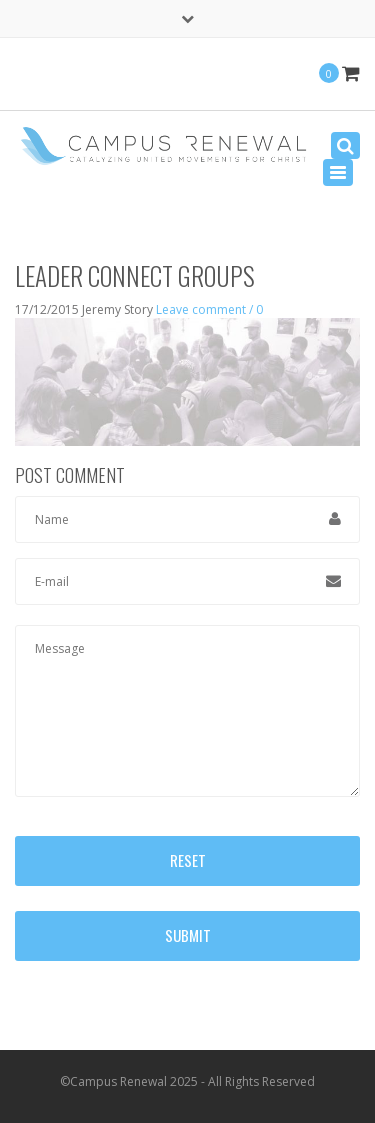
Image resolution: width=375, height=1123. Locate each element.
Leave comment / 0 (209, 309)
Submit (188, 935)
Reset (188, 860)
